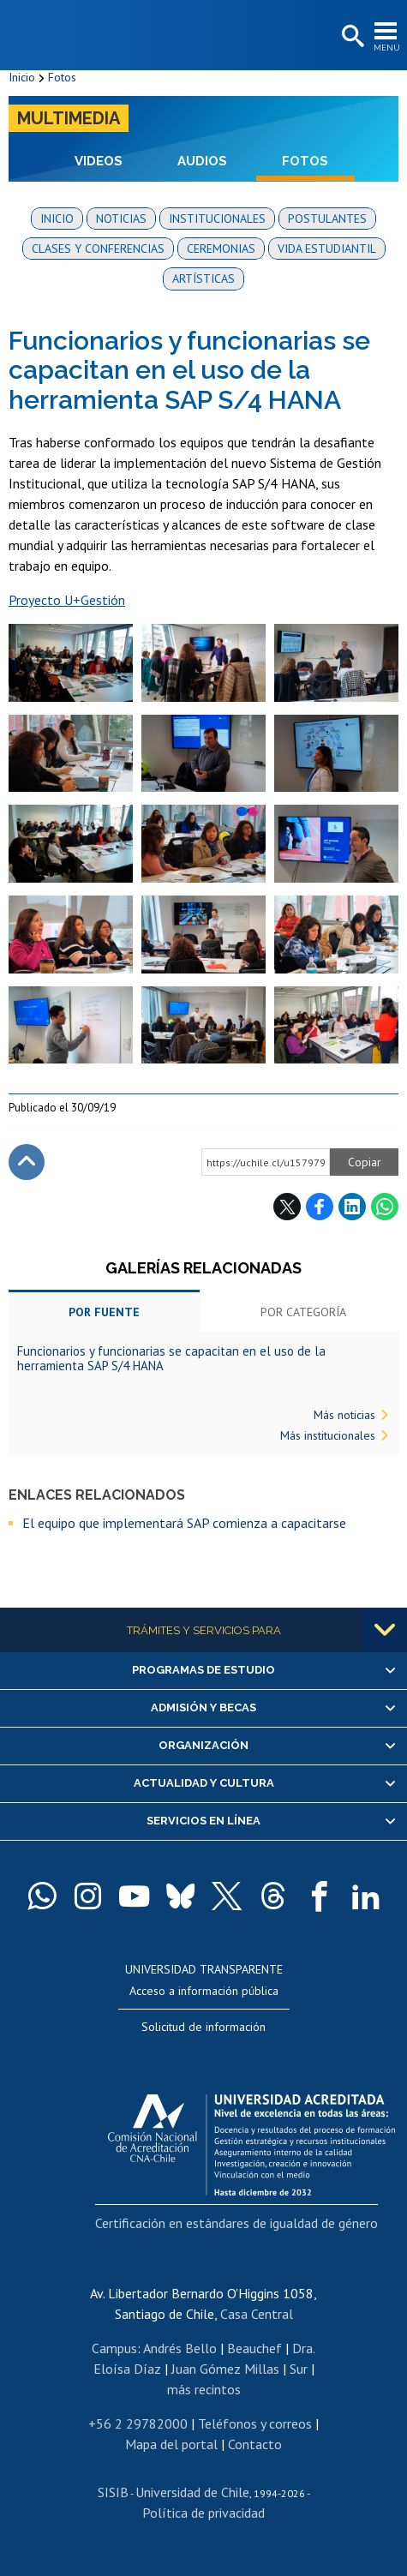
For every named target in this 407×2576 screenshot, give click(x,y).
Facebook (319, 1206)
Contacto (255, 2444)
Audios (202, 161)
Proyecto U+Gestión (67, 599)
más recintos (204, 2389)
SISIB (113, 2492)
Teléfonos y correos (255, 2423)
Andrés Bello (180, 2348)
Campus (114, 2348)
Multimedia (68, 118)
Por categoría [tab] (303, 1312)
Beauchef (254, 2348)
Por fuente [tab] (104, 1312)
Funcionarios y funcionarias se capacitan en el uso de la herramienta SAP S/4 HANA (171, 1358)
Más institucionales (327, 1435)
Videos (99, 161)
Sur (299, 2368)
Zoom (26, 632)
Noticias (121, 218)
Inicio (22, 77)
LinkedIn (352, 1206)
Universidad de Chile (192, 2492)
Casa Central (256, 2313)
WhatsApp (384, 1206)
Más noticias (344, 1415)
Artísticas (203, 278)
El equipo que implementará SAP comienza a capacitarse (184, 1523)
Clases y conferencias (98, 248)
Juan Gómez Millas (225, 2368)
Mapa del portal (171, 2444)
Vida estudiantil (327, 248)
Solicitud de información (203, 2026)
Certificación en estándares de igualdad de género (236, 2223)
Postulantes (327, 218)
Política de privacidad (203, 2512)
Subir (27, 1162)
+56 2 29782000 (138, 2423)
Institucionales (217, 218)
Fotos (62, 77)
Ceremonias (221, 248)
